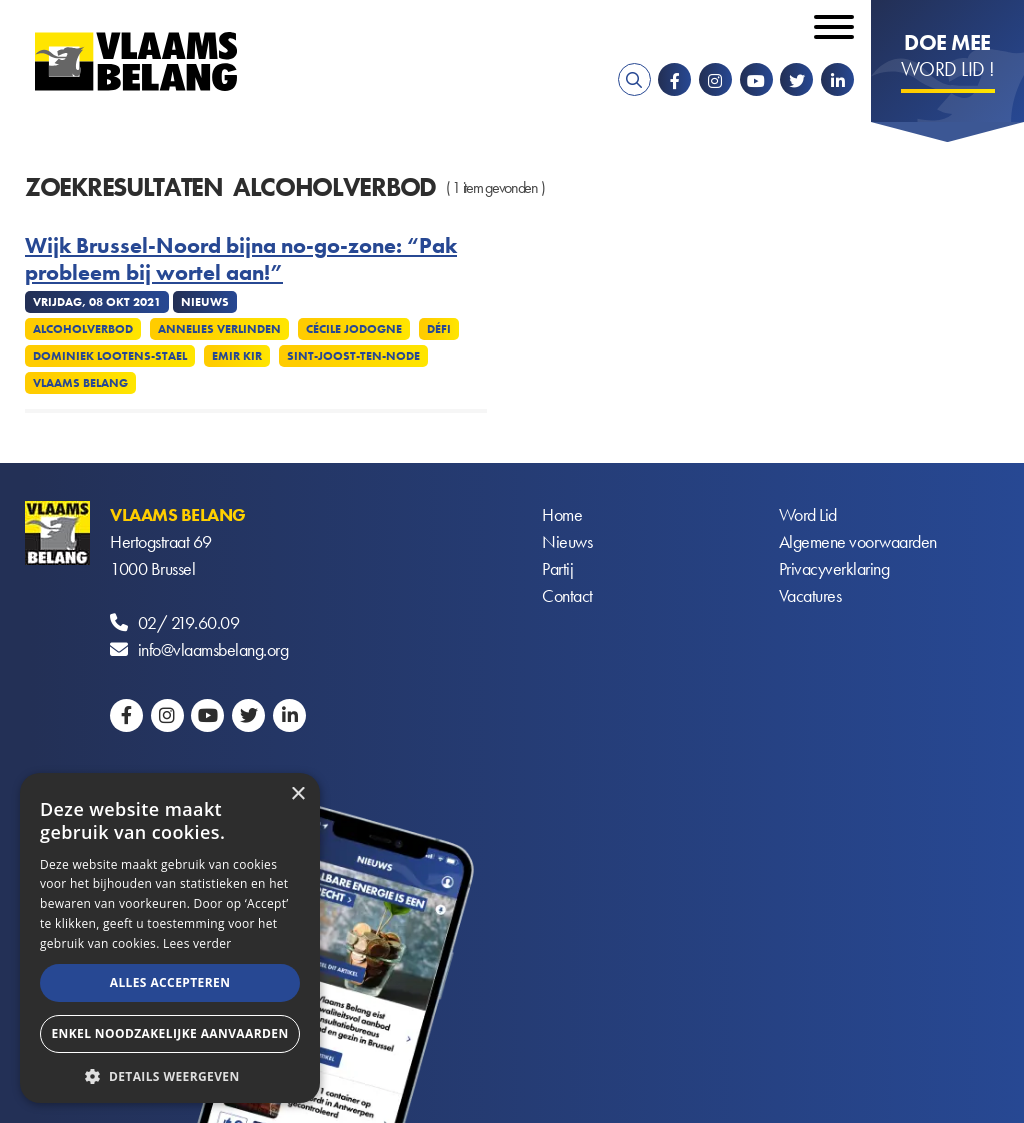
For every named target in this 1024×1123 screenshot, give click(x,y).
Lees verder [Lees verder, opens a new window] (197, 943)
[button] (170, 1074)
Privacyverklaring (834, 568)
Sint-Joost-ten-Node (353, 356)
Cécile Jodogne (354, 329)
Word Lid (808, 514)
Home (562, 514)
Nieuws (567, 541)
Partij (557, 568)
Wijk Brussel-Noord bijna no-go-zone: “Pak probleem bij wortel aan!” (241, 259)
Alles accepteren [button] (170, 982)
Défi (439, 329)
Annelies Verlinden (219, 329)
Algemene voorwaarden (858, 541)
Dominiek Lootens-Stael (110, 356)
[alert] (170, 938)
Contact (567, 595)
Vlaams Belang (80, 383)
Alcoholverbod (83, 329)
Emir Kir (237, 356)
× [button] (297, 794)
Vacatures (810, 595)
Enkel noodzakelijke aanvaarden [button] (169, 1033)
